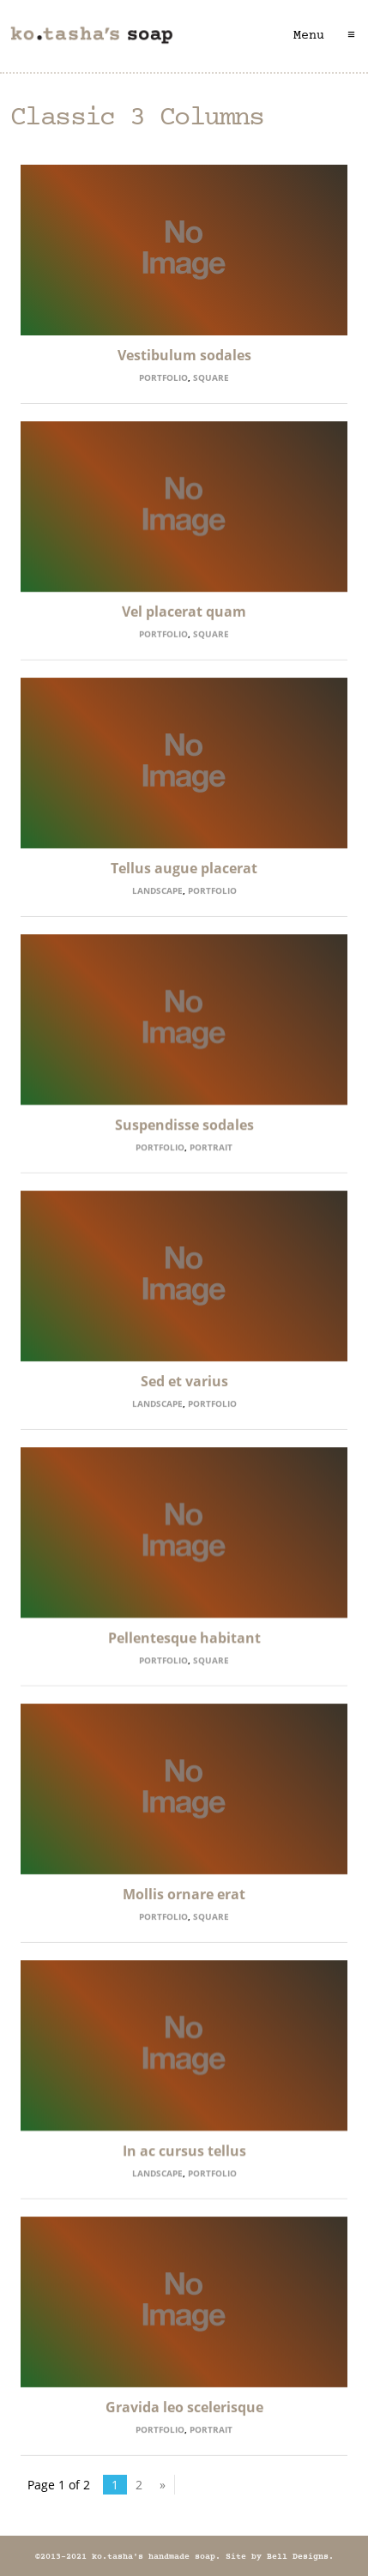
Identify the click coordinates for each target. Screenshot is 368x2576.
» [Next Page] (163, 2484)
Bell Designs (298, 2557)
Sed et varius (184, 1381)
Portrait (211, 1147)
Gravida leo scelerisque (184, 2407)
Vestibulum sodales (184, 355)
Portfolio (163, 377)
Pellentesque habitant (184, 1637)
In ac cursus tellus (184, 2150)
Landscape (157, 890)
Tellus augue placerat (184, 868)
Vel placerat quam (184, 611)
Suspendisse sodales (184, 1124)
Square (211, 377)
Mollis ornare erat (184, 1894)
